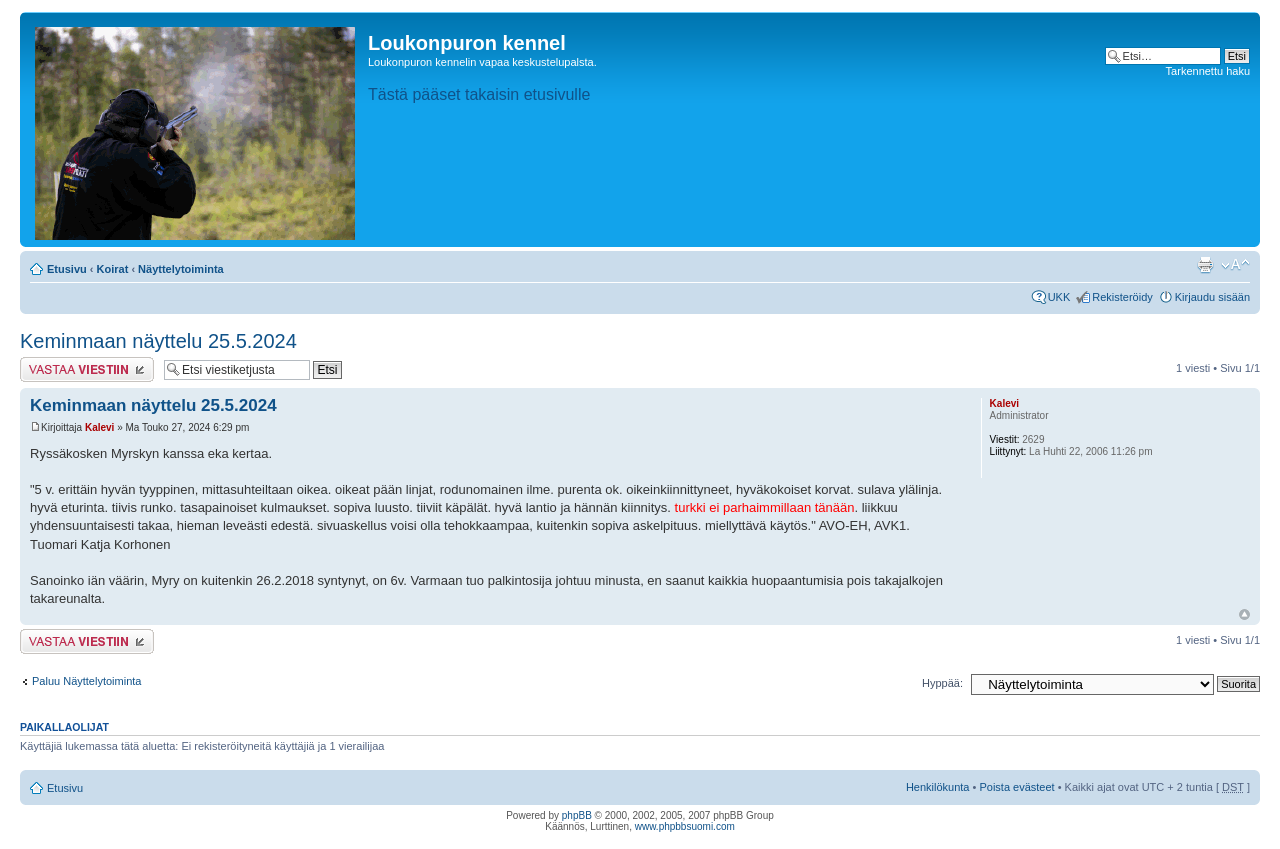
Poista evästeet (1016, 787)
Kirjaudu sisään (1212, 297)
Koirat (113, 269)
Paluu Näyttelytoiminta (86, 681)
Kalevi (99, 427)
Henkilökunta (938, 787)
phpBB (577, 815)
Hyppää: (942, 683)
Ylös (1244, 614)
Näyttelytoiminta (181, 269)
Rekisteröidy (1122, 297)
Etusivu (67, 269)
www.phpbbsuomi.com (685, 826)
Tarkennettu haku (1208, 71)
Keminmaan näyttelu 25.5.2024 (158, 341)
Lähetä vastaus (87, 369)
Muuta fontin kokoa (1235, 265)
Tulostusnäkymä (1205, 265)
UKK (1059, 297)
